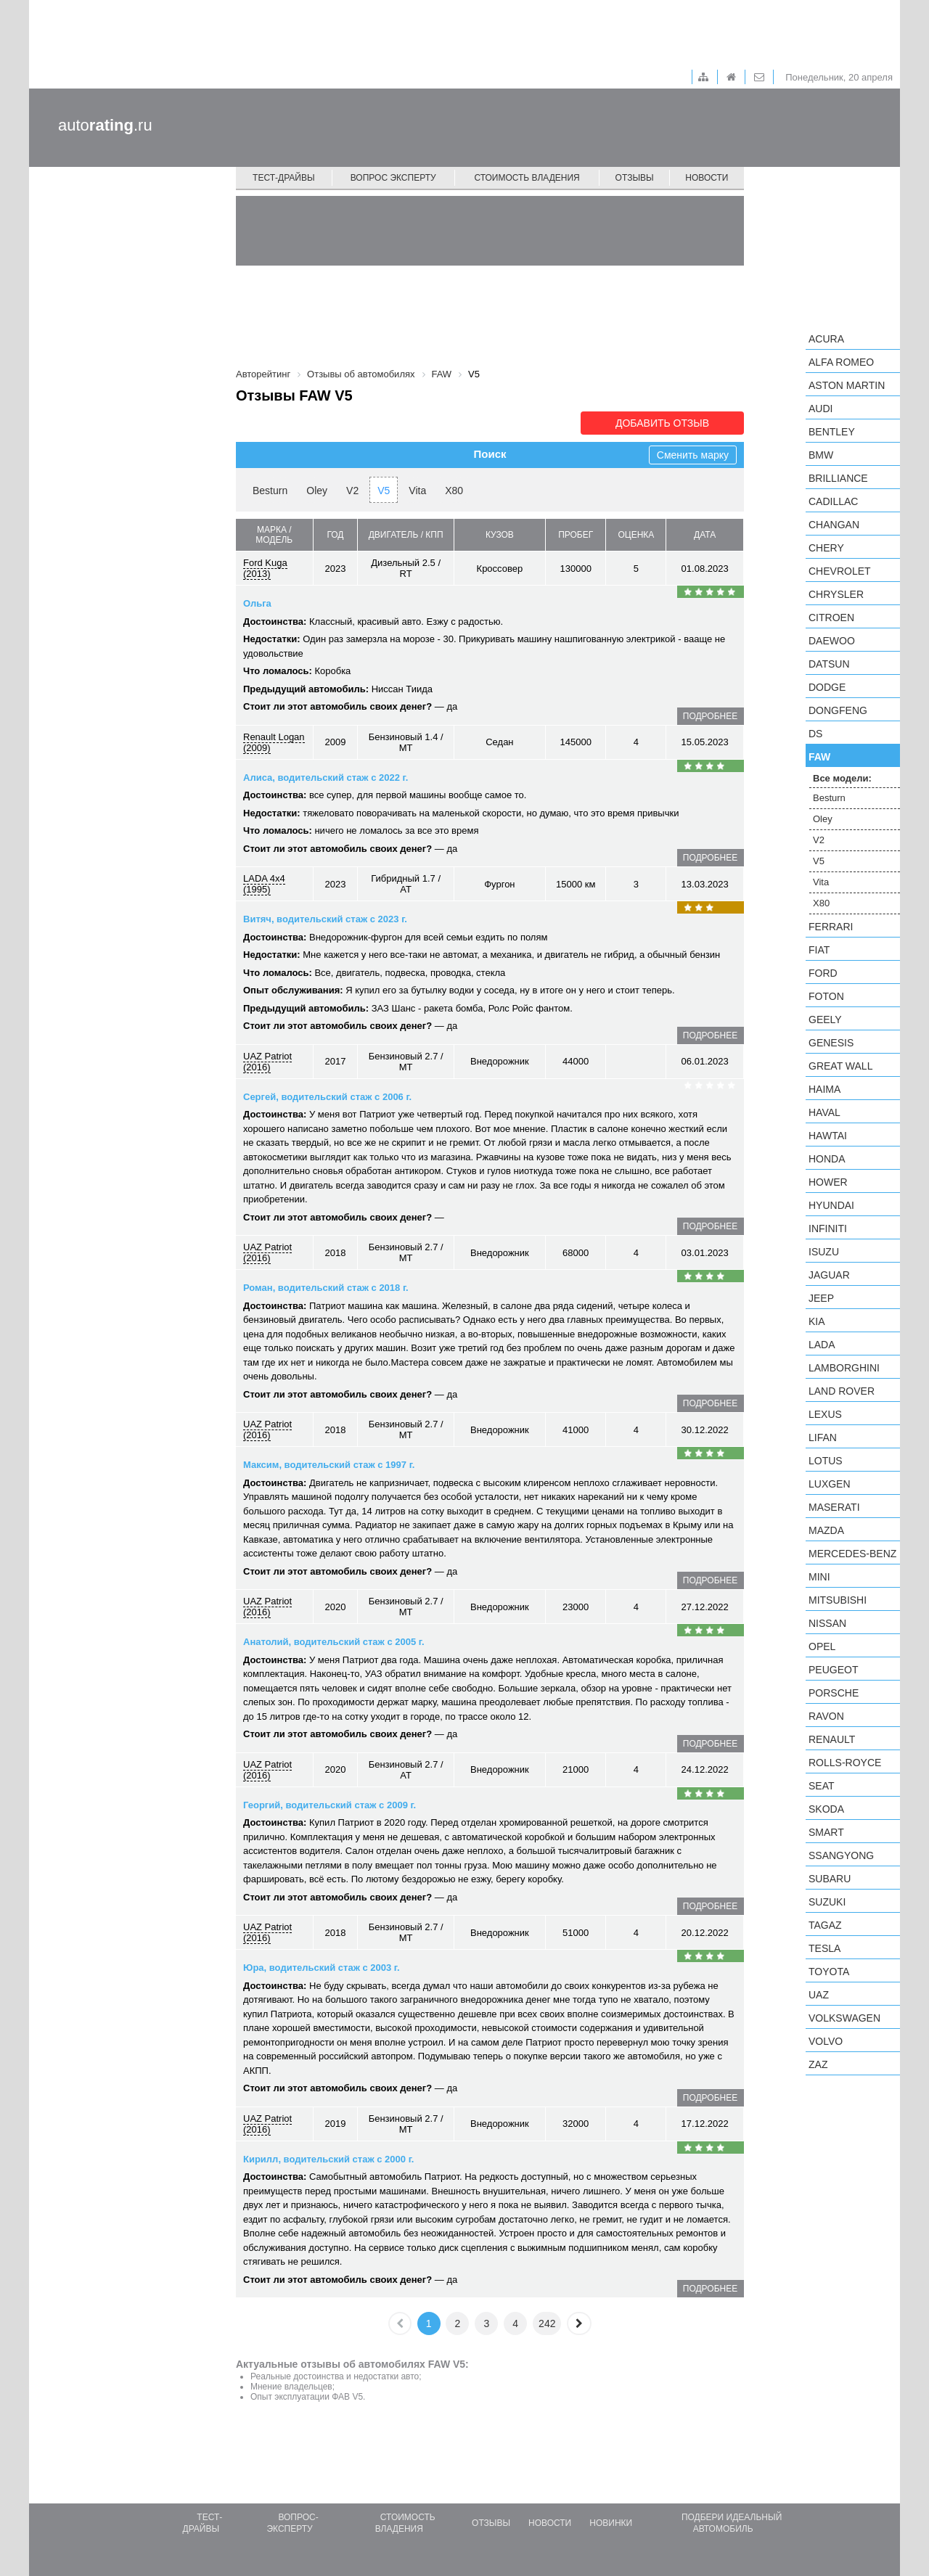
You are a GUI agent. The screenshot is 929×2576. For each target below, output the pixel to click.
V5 (383, 490)
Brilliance (838, 478)
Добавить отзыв (662, 423)
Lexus (825, 1414)
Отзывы (634, 178)
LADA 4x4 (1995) (264, 884)
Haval (824, 1112)
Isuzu (824, 1252)
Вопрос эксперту (393, 178)
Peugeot (833, 1669)
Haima (824, 1089)
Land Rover (842, 1391)
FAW (819, 757)
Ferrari (831, 926)
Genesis (831, 1043)
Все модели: (842, 778)
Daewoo (832, 641)
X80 (454, 490)
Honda (827, 1159)
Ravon (826, 1716)
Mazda (826, 1530)
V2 (352, 490)
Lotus (826, 1461)
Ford (823, 973)
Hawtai (828, 1135)
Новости (706, 178)
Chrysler (836, 594)
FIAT (819, 950)
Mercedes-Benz (852, 1553)
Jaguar (829, 1275)
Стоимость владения (526, 178)
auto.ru (105, 125)
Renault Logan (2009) (274, 742)
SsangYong (841, 1855)
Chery (826, 548)
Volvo (826, 2041)
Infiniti (828, 1228)
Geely (825, 1019)
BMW (821, 455)
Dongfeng (838, 710)
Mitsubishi (838, 1600)
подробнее (710, 716)
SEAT (822, 1786)
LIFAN (823, 1437)
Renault (832, 1739)
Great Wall (840, 1066)
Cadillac (833, 501)
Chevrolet (840, 571)
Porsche (834, 1693)
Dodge (827, 687)
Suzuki (827, 1902)
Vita (417, 490)
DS (815, 733)
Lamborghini (844, 1368)
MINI (819, 1577)
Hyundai (831, 1205)
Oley (316, 490)
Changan (834, 524)
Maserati (834, 1507)
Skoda (826, 1809)
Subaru (830, 1878)
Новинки (610, 2523)
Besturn (270, 490)
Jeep (821, 1298)
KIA (817, 1321)
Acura (826, 339)
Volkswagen (844, 2018)
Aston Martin (847, 385)
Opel (822, 1646)
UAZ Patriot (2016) (267, 1061)
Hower (828, 1182)
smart (826, 1832)
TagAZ (825, 1925)
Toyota (829, 1971)
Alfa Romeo (841, 362)
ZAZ (818, 2064)
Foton (826, 996)
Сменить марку (693, 455)
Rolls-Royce (845, 1762)
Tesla (824, 1948)
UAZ (819, 1995)
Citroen (831, 617)
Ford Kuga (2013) (265, 568)
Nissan (827, 1623)
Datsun (829, 664)
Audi (820, 408)
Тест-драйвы (284, 178)
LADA (822, 1344)
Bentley (832, 432)
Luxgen (830, 1484)
